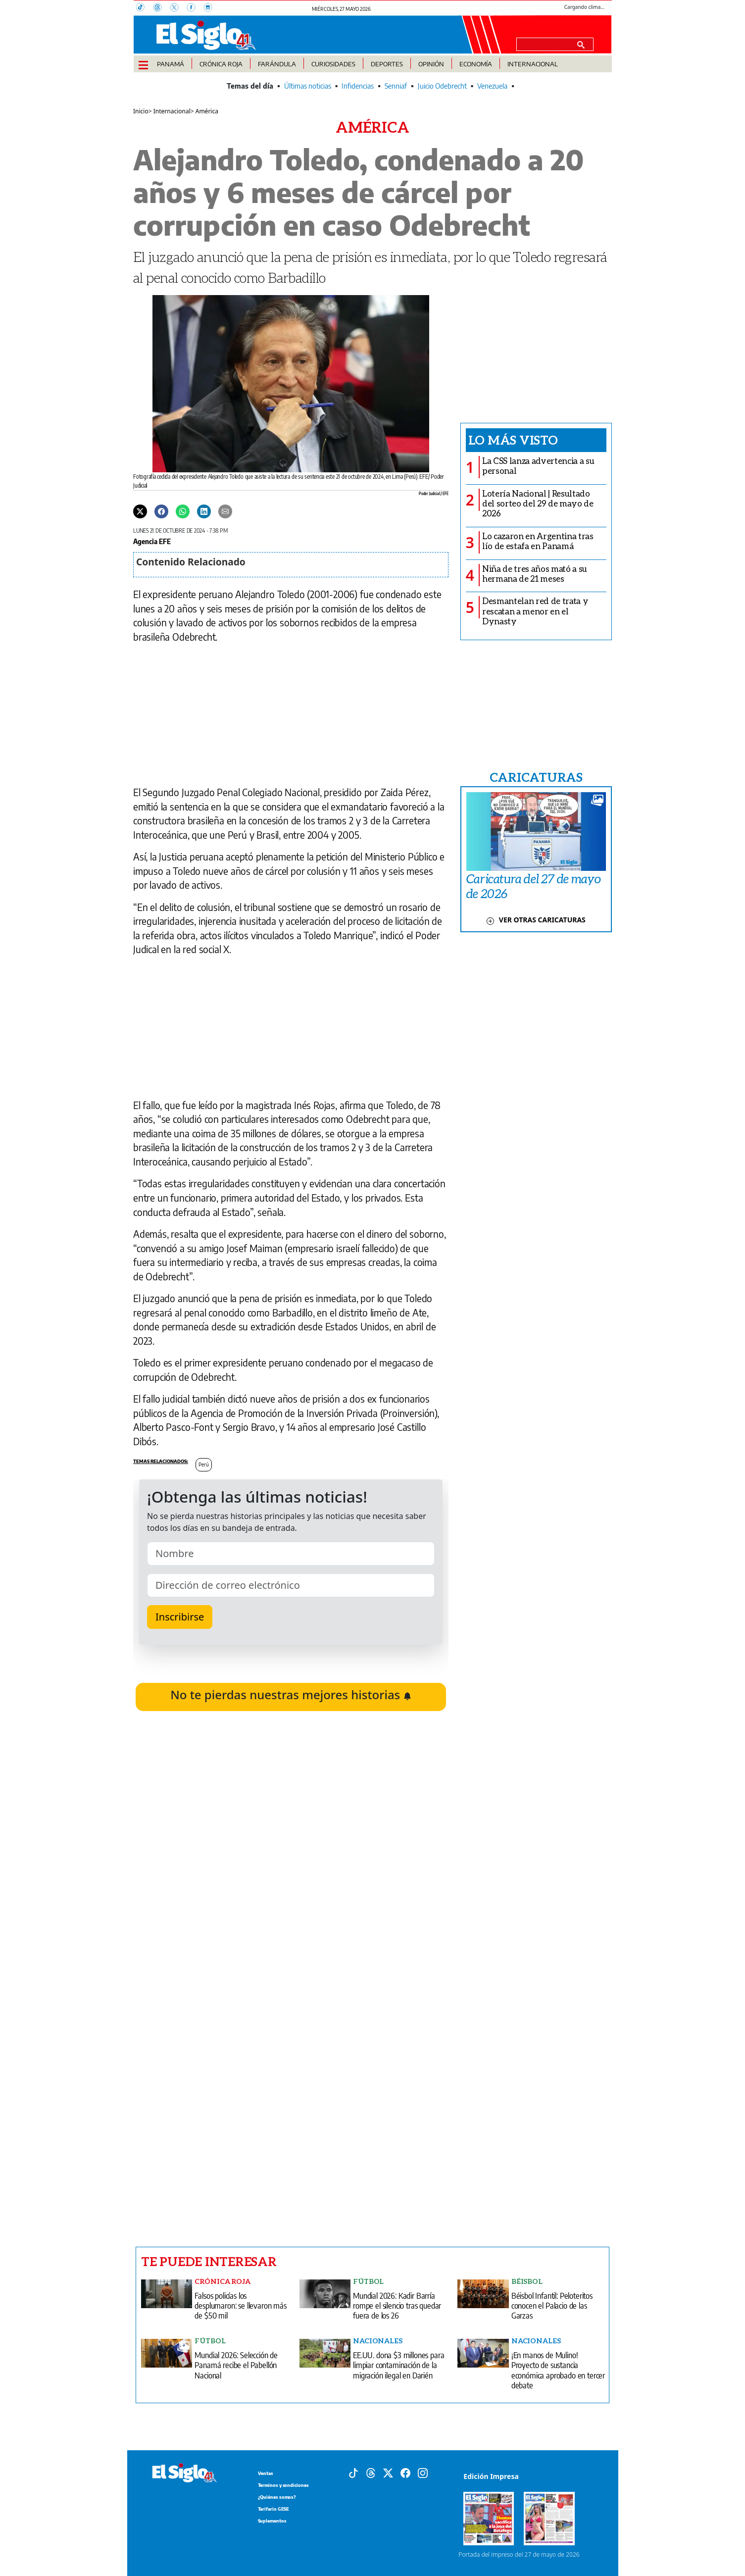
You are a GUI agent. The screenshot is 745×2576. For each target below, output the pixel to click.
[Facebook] (195, 8)
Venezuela (492, 86)
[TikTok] (144, 8)
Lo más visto (513, 439)
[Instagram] (210, 8)
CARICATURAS (536, 776)
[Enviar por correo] (225, 510)
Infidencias (358, 86)
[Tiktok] (353, 2472)
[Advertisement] (290, 2105)
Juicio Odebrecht (442, 86)
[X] (178, 8)
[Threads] (161, 8)
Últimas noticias (307, 86)
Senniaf (396, 86)
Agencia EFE (152, 541)
